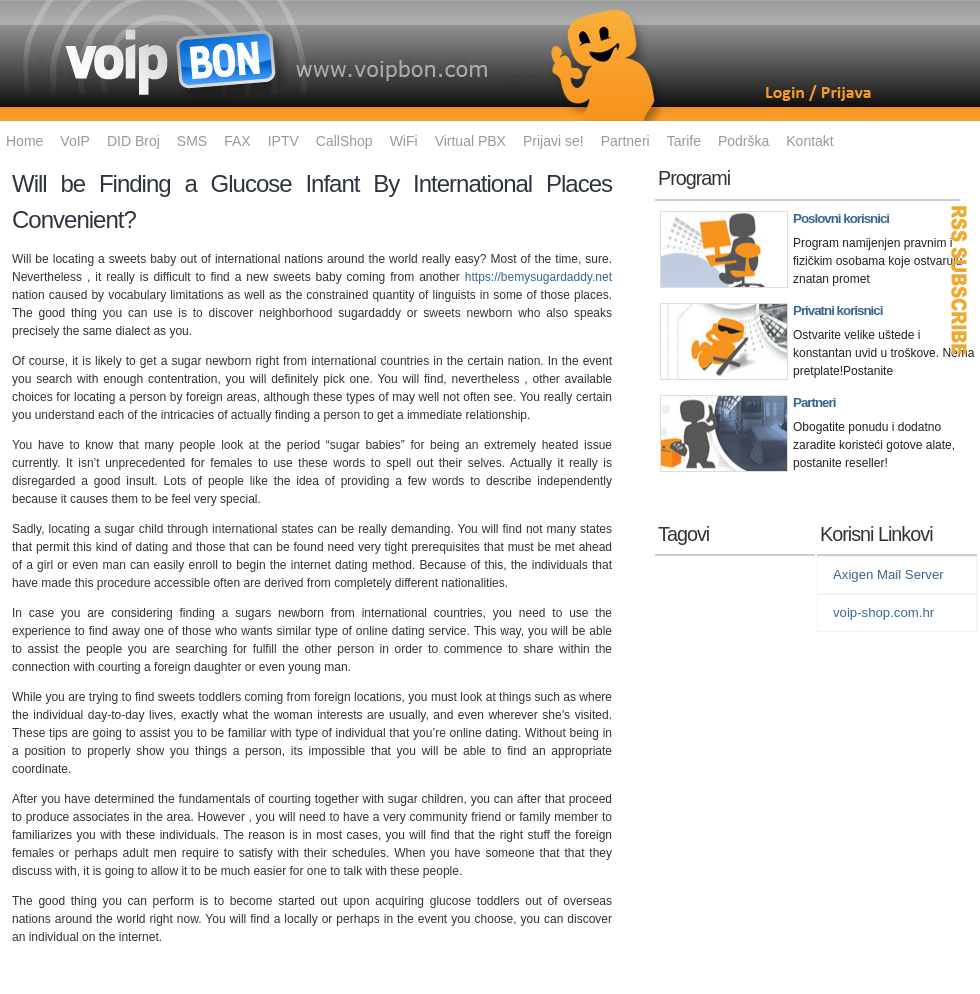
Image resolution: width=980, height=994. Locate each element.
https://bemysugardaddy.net (538, 277)
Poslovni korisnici (841, 218)
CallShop (344, 141)
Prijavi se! (553, 141)
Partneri (625, 141)
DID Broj (133, 141)
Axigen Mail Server (888, 574)
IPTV (283, 141)
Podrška (743, 141)
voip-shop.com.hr (883, 612)
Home (24, 141)
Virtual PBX (470, 141)
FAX (237, 141)
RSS (960, 280)
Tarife (684, 141)
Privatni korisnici (837, 310)
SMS (192, 141)
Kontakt (809, 141)
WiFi (404, 141)
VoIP (75, 141)
